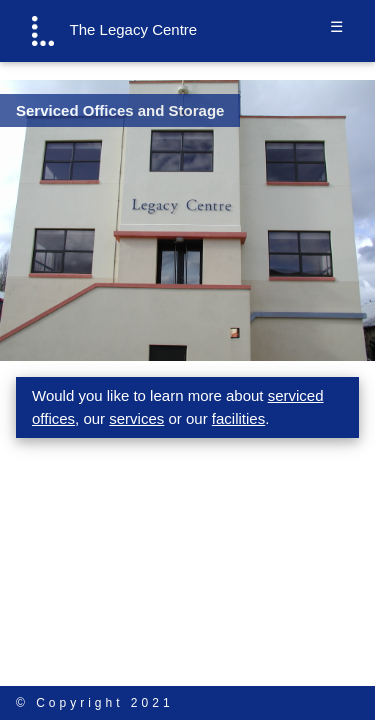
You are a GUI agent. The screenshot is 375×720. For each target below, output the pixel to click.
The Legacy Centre (114, 31)
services (136, 418)
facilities (238, 418)
